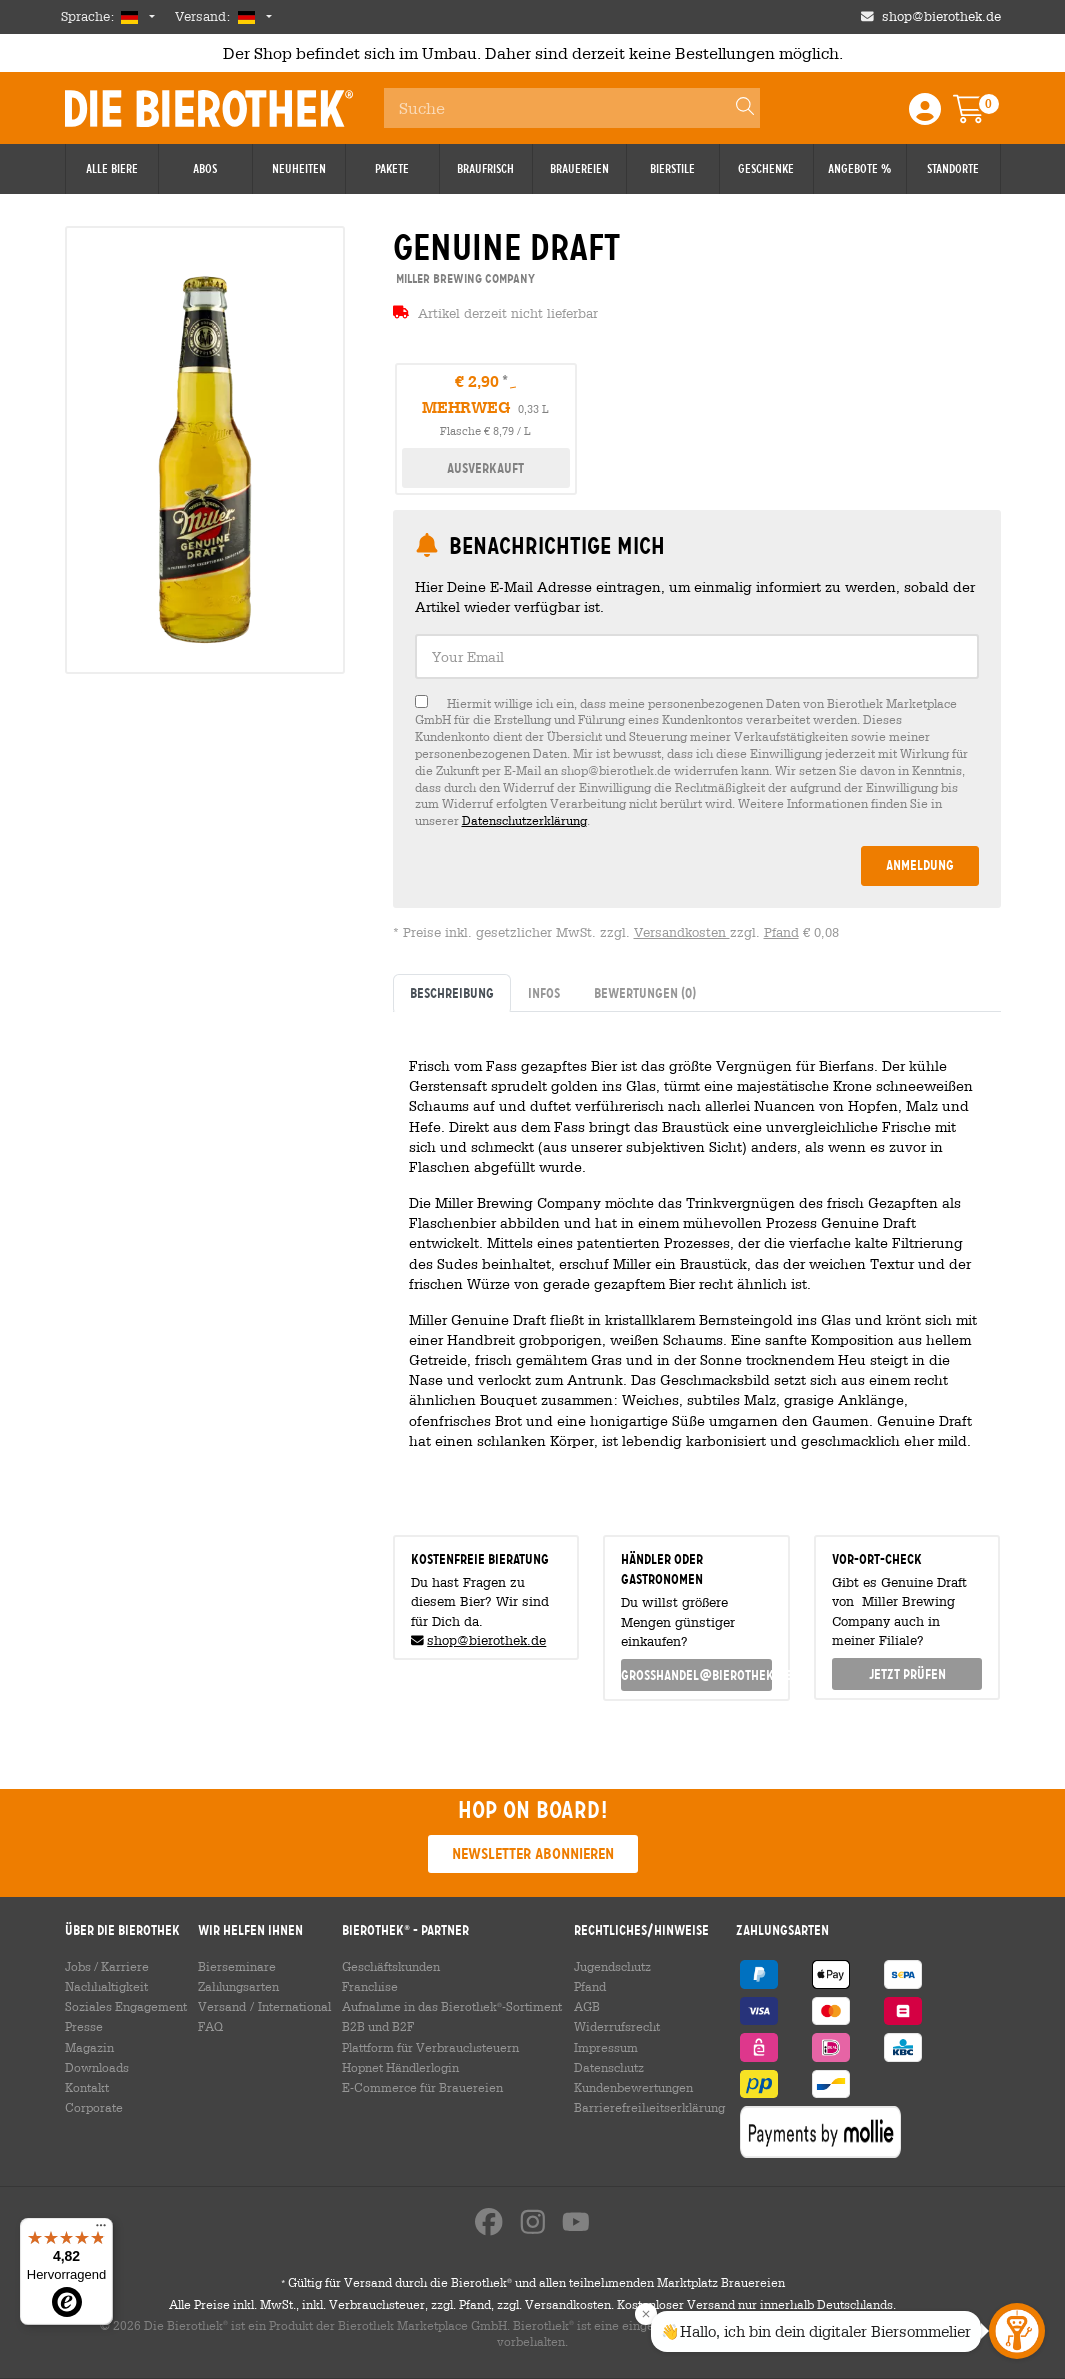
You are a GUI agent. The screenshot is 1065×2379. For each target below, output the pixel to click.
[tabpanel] (697, 1265)
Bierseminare (237, 1966)
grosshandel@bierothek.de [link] (696, 1675)
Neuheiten (299, 169)
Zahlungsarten (238, 1986)
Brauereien (579, 169)
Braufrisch (485, 169)
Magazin (89, 2047)
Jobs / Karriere (107, 1966)
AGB (587, 2006)
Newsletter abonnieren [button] (533, 1853)
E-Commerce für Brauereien (422, 2087)
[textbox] (697, 656)
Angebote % (859, 169)
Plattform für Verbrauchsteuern (430, 2047)
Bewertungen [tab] (645, 993)
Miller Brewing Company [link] (464, 278)
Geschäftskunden (391, 1966)
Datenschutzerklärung (524, 820)
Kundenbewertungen (633, 2087)
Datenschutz (609, 2067)
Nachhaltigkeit (106, 1986)
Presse (84, 2026)
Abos (205, 169)
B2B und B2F (378, 2026)
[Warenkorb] (983, 115)
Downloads (97, 2067)
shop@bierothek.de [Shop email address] (941, 16)
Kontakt (87, 2087)
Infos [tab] (544, 993)
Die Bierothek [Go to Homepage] (209, 108)
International (294, 2006)
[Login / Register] (925, 115)
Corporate (94, 2107)
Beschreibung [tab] (452, 993)
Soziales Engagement (126, 2006)
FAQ (210, 2026)
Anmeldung (920, 865)
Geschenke (766, 169)
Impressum (606, 2047)
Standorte (953, 169)
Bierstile (672, 169)
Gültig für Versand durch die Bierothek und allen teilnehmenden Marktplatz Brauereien (533, 2283)
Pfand (781, 932)
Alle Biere (112, 169)
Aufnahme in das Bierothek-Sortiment (452, 2006)
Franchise (370, 1986)
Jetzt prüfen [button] (907, 1674)
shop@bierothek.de (486, 1640)
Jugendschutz (612, 1966)
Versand (222, 2006)
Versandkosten (682, 932)
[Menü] (101, 2230)
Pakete (392, 169)
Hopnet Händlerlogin (400, 2067)
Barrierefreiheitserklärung (649, 2107)
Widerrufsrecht (617, 2026)
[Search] (736, 108)
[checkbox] (697, 762)
